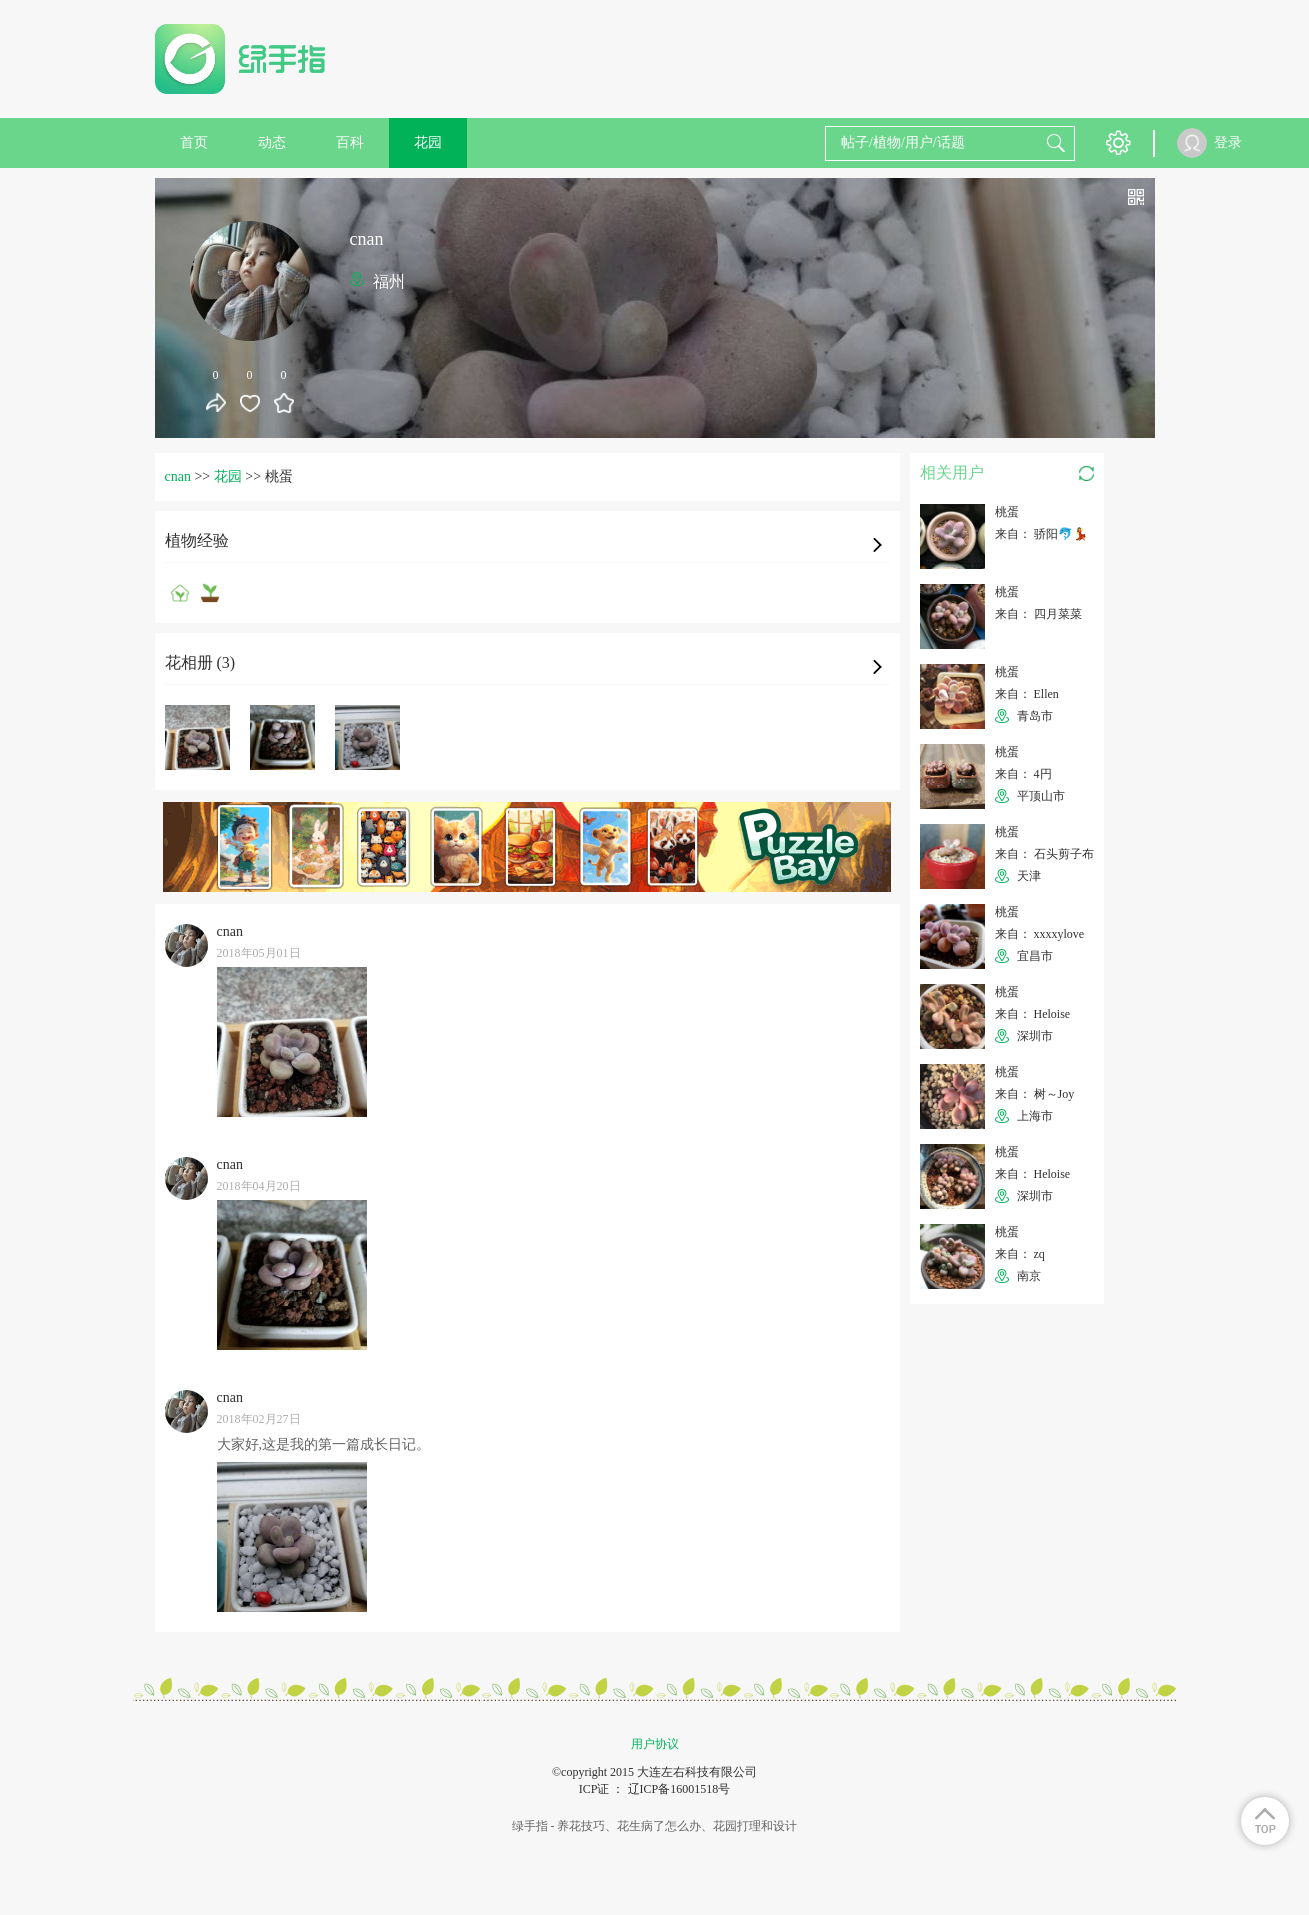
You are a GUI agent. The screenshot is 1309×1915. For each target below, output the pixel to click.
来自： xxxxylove (1040, 934)
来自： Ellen (1027, 694)
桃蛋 (1007, 512)
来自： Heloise (1033, 1014)
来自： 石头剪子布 (1044, 854)
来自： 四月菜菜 (1038, 614)
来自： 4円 (1023, 774)
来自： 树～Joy (1035, 1094)
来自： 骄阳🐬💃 (1041, 534)
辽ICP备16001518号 (679, 1789)
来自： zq (1020, 1254)
